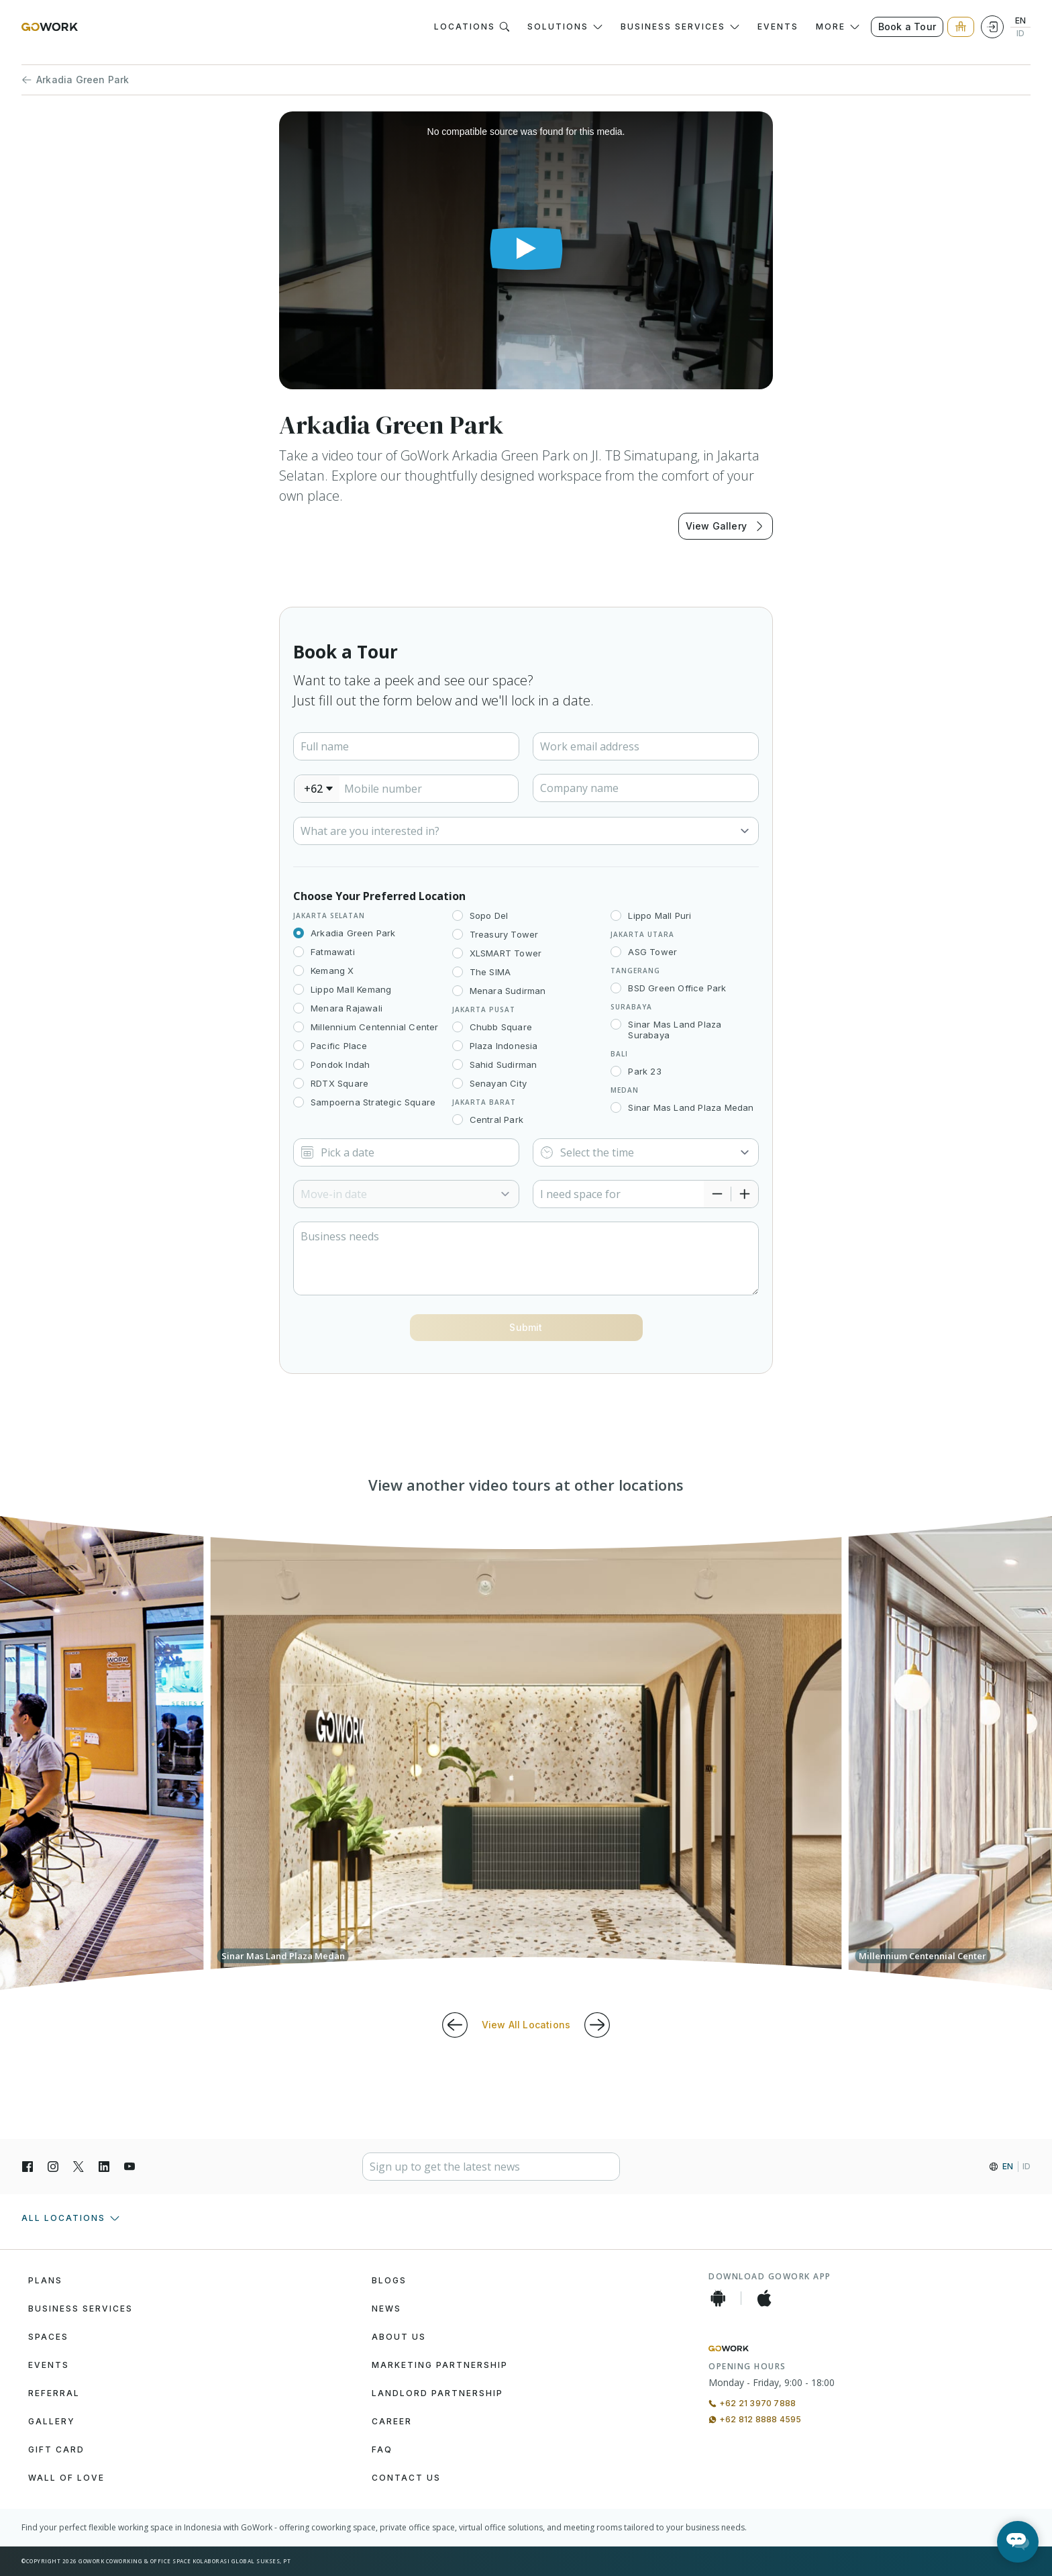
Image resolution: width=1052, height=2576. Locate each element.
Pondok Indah (340, 1064)
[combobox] (317, 788)
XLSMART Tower (506, 953)
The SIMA (490, 972)
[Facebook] (27, 2167)
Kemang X (332, 970)
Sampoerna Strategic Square (373, 1102)
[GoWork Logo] (49, 27)
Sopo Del (489, 915)
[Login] (992, 26)
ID (1020, 33)
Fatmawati (333, 951)
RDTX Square (339, 1083)
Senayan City (498, 1083)
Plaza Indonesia (504, 1045)
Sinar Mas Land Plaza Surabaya (674, 1029)
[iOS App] (764, 2298)
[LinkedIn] (104, 2167)
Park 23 (644, 1071)
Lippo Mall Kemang (351, 989)
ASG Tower (652, 951)
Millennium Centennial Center (375, 1027)
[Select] (526, 831)
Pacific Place (339, 1045)
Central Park (496, 1119)
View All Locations (526, 2024)
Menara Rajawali (346, 1008)
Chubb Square (501, 1027)
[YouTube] (129, 2167)
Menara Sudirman (508, 990)
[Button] (526, 1327)
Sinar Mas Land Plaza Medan (690, 1107)
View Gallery (726, 526)
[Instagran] (53, 2167)
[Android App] (717, 2298)
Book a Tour (907, 26)
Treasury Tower (504, 934)
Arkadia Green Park (75, 80)
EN (1020, 21)
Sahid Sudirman (503, 1064)
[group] (526, 1753)
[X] (78, 2167)
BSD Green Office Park (677, 988)
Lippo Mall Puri (659, 915)
